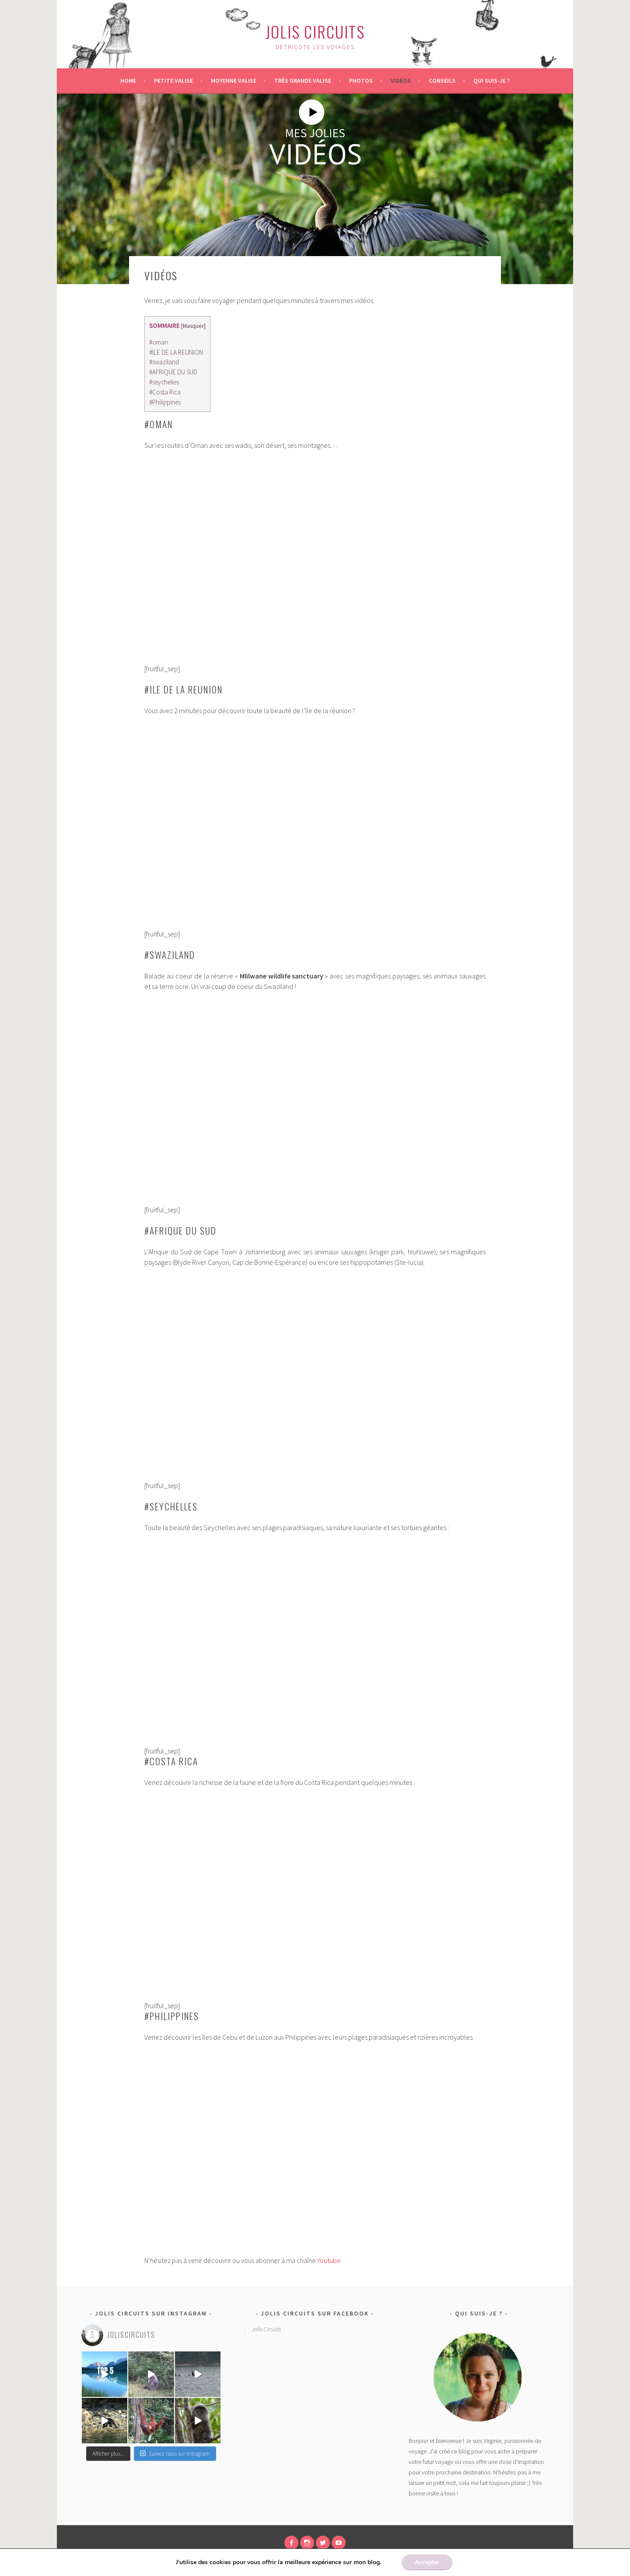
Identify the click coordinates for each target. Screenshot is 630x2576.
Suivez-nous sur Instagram (175, 2453)
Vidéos (401, 80)
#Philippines (165, 402)
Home (128, 80)
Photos (361, 80)
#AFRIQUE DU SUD (173, 372)
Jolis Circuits (315, 31)
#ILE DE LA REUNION (176, 352)
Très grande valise (302, 80)
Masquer (193, 326)
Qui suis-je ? (491, 80)
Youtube (329, 2260)
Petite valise (173, 80)
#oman (158, 342)
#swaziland (164, 362)
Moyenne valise (233, 80)
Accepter (427, 2562)
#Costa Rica (165, 392)
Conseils (442, 80)
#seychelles (164, 382)
